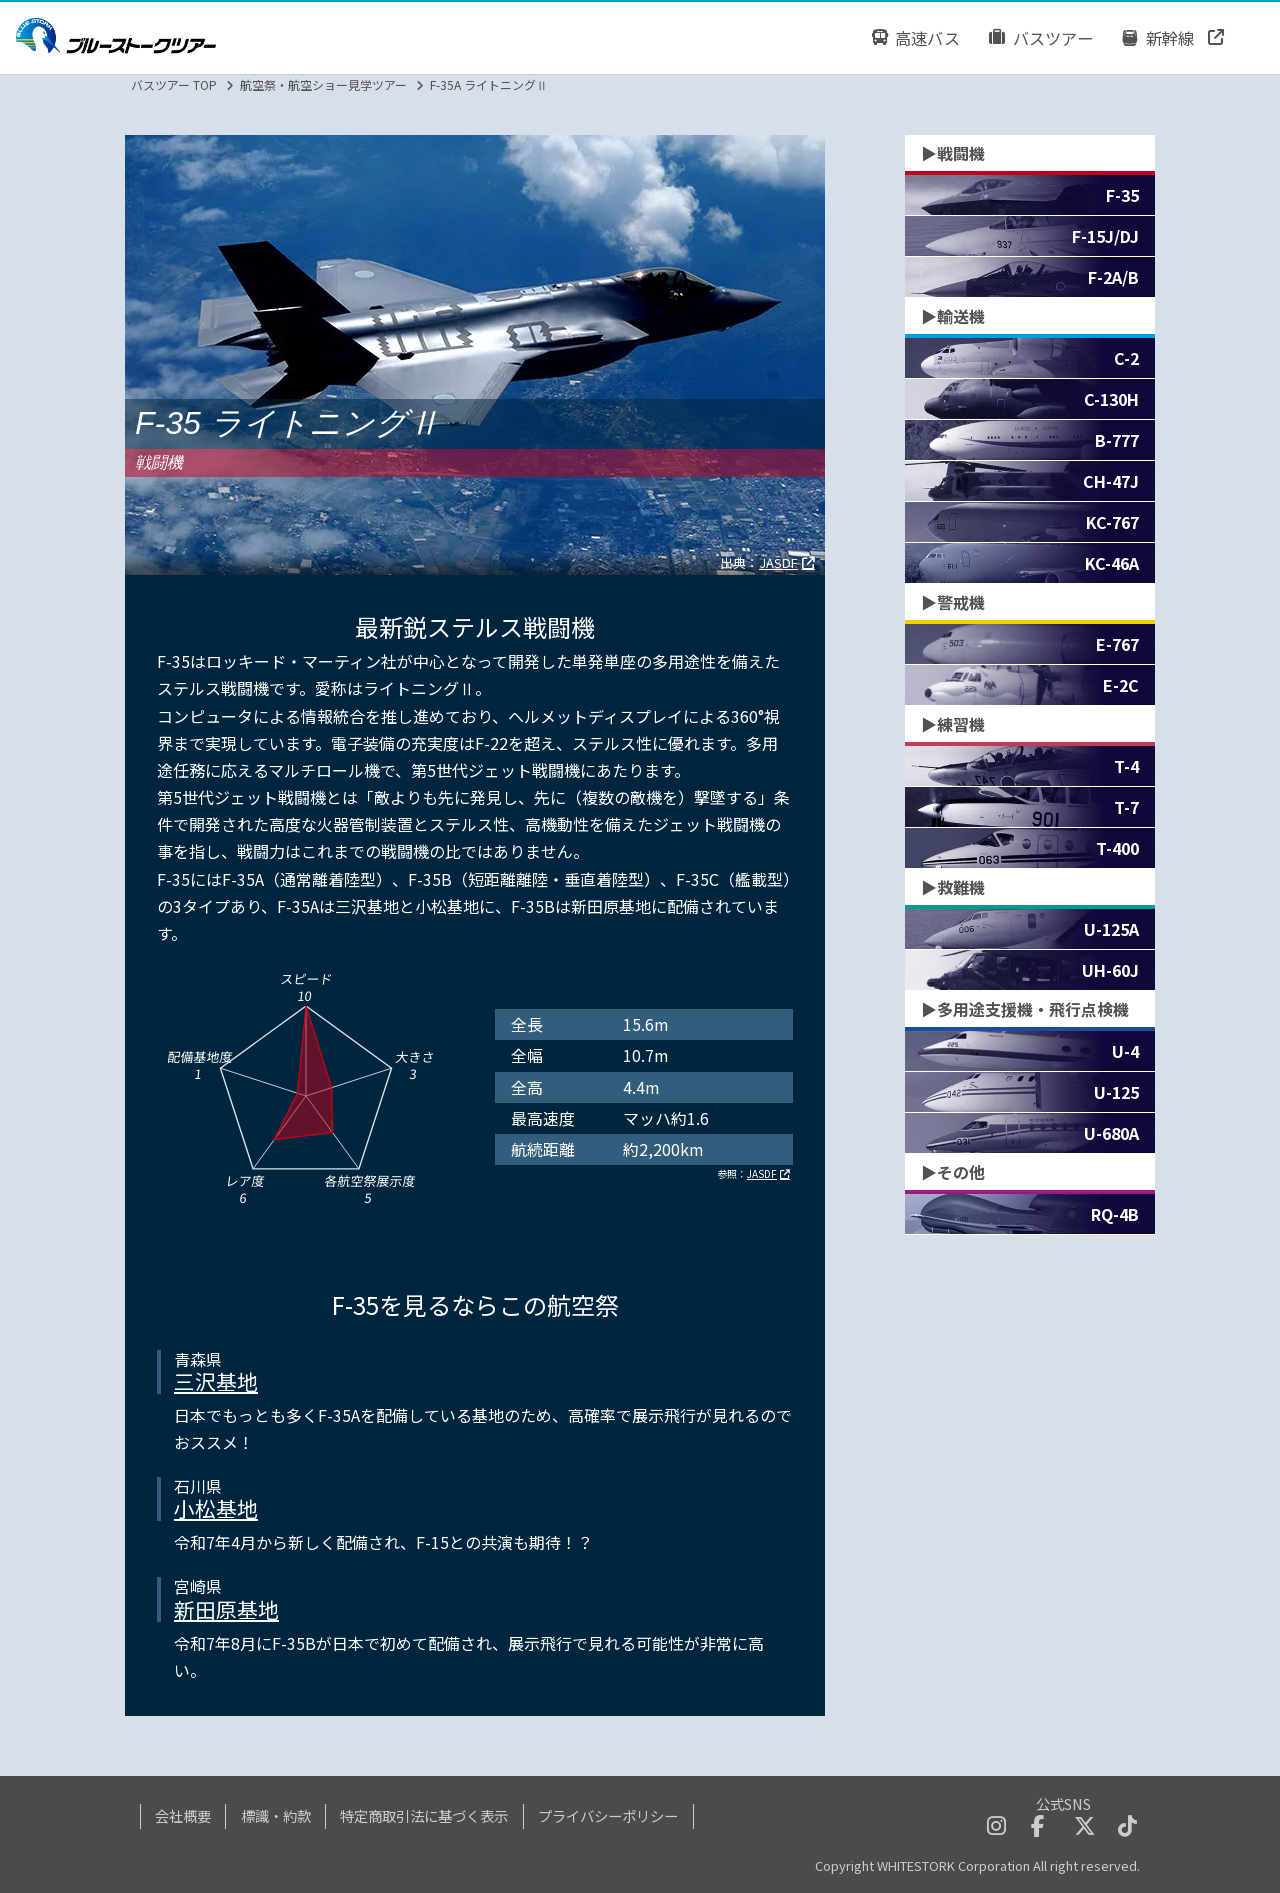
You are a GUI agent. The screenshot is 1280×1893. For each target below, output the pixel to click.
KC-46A (1112, 563)
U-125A (1111, 929)
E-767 (1117, 644)
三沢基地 (216, 1381)
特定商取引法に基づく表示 (424, 1815)
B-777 (1117, 440)
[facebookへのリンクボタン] (1037, 1827)
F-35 (1122, 195)
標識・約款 (276, 1815)
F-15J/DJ (1105, 236)
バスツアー (1041, 37)
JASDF (778, 562)
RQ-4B (1115, 1214)
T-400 (1117, 848)
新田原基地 (226, 1609)
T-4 (1126, 766)
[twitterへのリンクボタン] (1085, 1827)
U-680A (1111, 1133)
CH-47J (1111, 481)
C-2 (1126, 358)
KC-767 (1112, 522)
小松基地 (216, 1508)
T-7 (1126, 807)
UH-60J (1110, 970)
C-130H (1111, 399)
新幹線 (1158, 37)
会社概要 (183, 1815)
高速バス (915, 37)
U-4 (1125, 1051)
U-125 (1116, 1092)
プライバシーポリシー (608, 1815)
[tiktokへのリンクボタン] (1127, 1827)
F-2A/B (1113, 277)
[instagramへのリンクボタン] (996, 1827)
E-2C (1121, 685)
